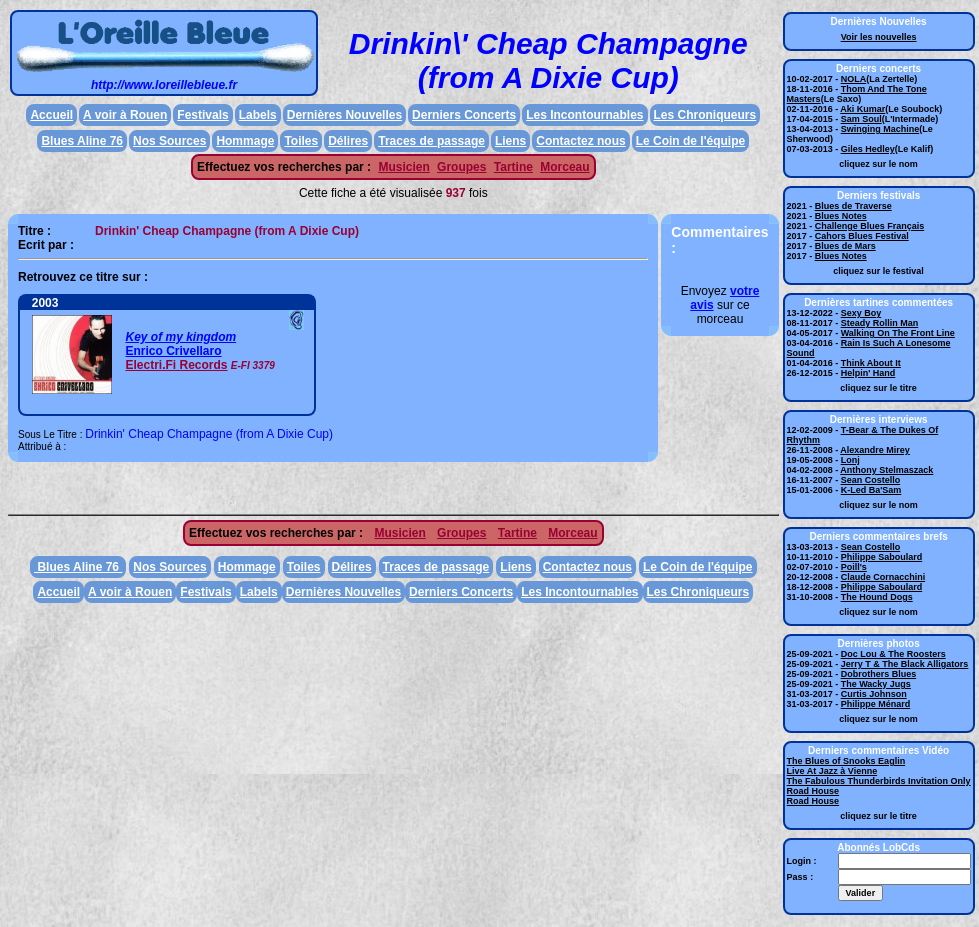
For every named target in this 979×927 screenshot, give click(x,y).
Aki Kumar (862, 109)
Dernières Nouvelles (344, 115)
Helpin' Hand (868, 373)
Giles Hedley (868, 149)
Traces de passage (431, 141)
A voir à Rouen (125, 115)
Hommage (245, 141)
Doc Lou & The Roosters (893, 654)
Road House (813, 791)
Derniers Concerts (464, 115)
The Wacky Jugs (876, 684)
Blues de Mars (845, 246)
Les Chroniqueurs (705, 115)
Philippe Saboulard (882, 557)
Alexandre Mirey (875, 450)
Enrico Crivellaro (173, 351)
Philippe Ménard (876, 704)
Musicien (403, 167)
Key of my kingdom (180, 337)
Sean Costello (871, 480)
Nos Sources (169, 141)
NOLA (854, 79)
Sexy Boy (861, 313)
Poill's (854, 567)
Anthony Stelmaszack (886, 470)
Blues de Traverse (853, 206)
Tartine (513, 167)
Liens (510, 141)
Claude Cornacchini (883, 577)
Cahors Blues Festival (862, 236)
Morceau (564, 167)
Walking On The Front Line (898, 333)
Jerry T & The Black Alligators (905, 664)
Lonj (850, 460)
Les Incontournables (584, 115)
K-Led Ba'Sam (871, 490)
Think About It (871, 363)
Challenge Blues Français (870, 226)
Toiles (301, 141)
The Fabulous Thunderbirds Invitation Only (879, 781)
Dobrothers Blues (879, 674)
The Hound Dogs (877, 597)
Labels (258, 115)
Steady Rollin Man (880, 323)
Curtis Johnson (874, 694)
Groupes (461, 167)
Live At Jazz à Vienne (832, 771)
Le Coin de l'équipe (691, 141)
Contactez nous (580, 141)
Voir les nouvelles (879, 37)
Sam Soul (861, 119)
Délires (348, 141)
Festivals (202, 115)
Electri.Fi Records (176, 365)
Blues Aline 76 (82, 141)
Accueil (51, 115)
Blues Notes (841, 216)
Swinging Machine (880, 129)
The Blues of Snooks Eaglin (846, 761)
